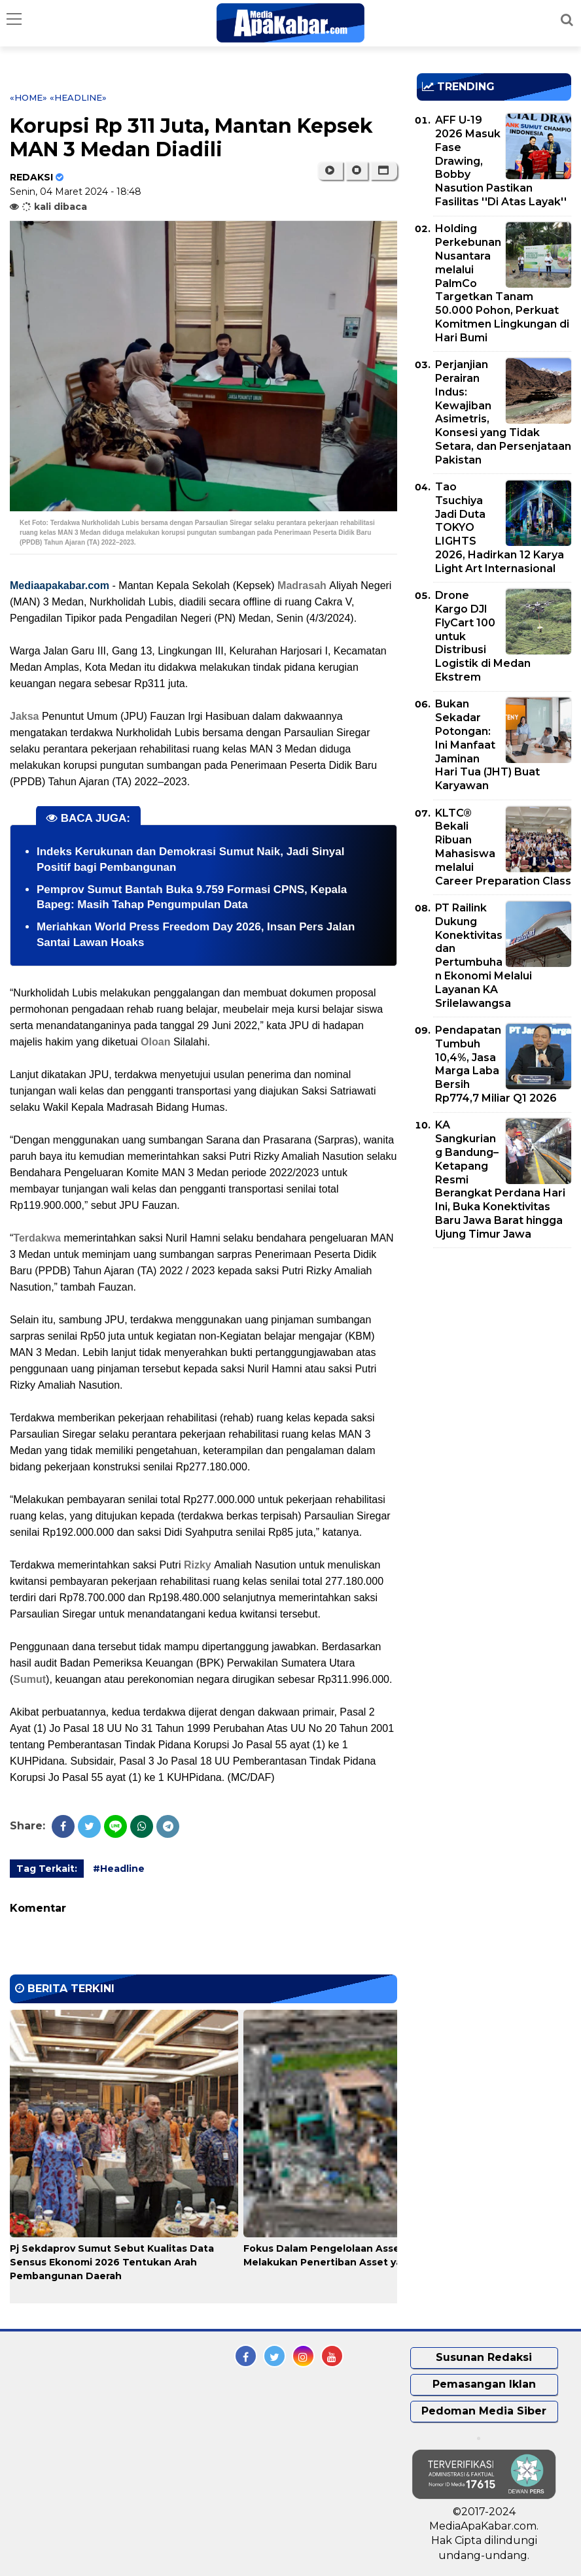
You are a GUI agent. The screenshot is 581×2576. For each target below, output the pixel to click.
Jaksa (26, 716)
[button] (383, 170)
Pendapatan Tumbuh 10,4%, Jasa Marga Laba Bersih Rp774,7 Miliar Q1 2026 (496, 1064)
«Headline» (78, 97)
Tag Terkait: (46, 1868)
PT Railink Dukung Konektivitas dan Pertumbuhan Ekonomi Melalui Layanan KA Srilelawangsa (483, 955)
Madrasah (303, 585)
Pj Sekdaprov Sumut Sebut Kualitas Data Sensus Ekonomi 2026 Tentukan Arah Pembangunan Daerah (112, 2262)
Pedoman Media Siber (483, 2411)
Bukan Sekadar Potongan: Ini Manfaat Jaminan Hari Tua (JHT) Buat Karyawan (487, 745)
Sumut (29, 1679)
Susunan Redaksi (484, 2357)
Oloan (155, 1041)
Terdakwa (38, 1238)
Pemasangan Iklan (484, 2384)
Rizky (199, 1564)
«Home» (28, 97)
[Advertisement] (499, 1349)
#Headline (119, 1868)
